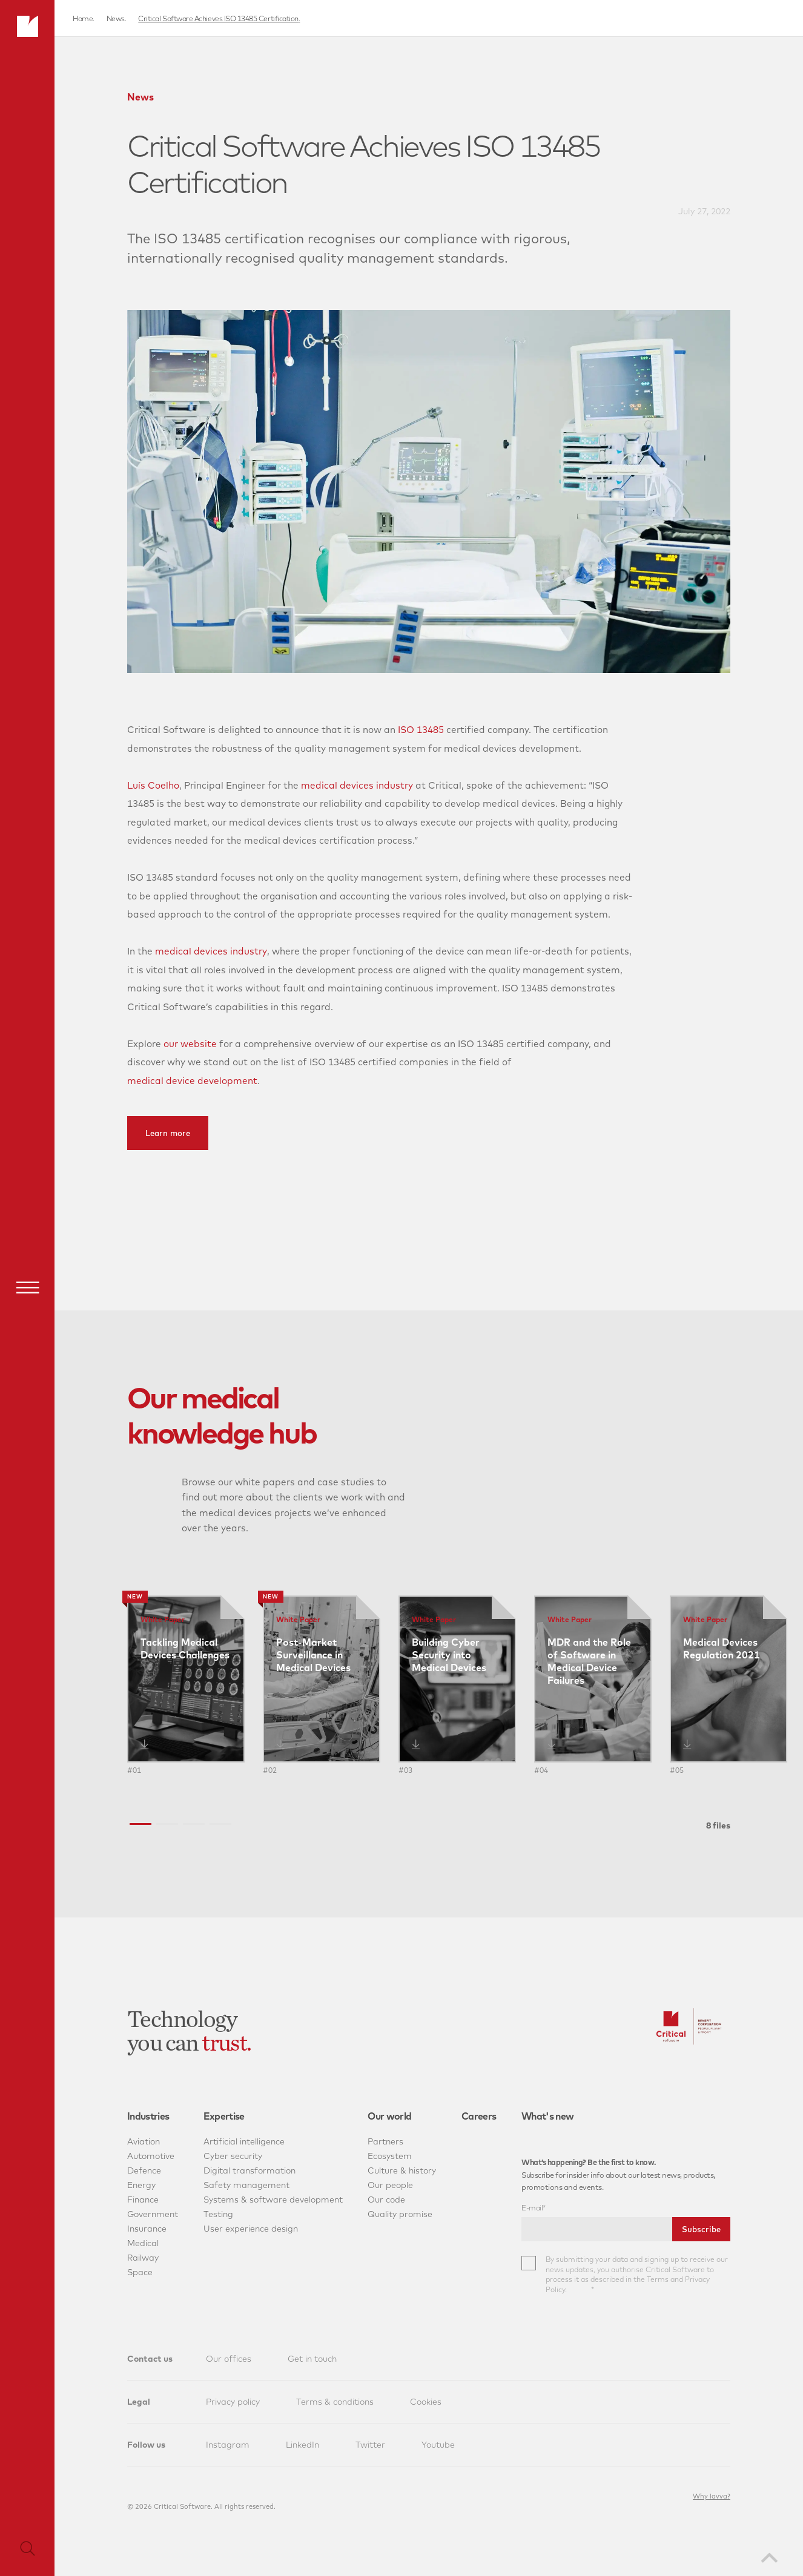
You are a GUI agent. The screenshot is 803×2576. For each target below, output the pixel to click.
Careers (478, 2116)
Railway (143, 2257)
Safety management (246, 2185)
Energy (141, 2185)
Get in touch (312, 2358)
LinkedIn (302, 2444)
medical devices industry (357, 785)
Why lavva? (711, 2496)
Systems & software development (273, 2199)
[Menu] (27, 1287)
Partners (385, 2141)
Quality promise (400, 2214)
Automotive (150, 2155)
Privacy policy (233, 2401)
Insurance (147, 2228)
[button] (140, 1824)
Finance (143, 2199)
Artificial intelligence (244, 2141)
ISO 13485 (421, 729)
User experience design (250, 2228)
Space (140, 2272)
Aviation (143, 2141)
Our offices (228, 2358)
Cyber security (232, 2155)
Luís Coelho (153, 785)
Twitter (370, 2444)
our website (190, 1044)
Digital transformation (249, 2170)
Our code (386, 2199)
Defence (144, 2170)
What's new (547, 2116)
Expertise (224, 2116)
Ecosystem (390, 2155)
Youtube (438, 2444)
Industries (148, 2116)
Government (152, 2214)
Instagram (227, 2444)
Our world (389, 2116)
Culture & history (402, 2170)
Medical (143, 2243)
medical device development (192, 1080)
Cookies (425, 2401)
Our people (390, 2185)
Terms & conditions (335, 2401)
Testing (218, 2214)
